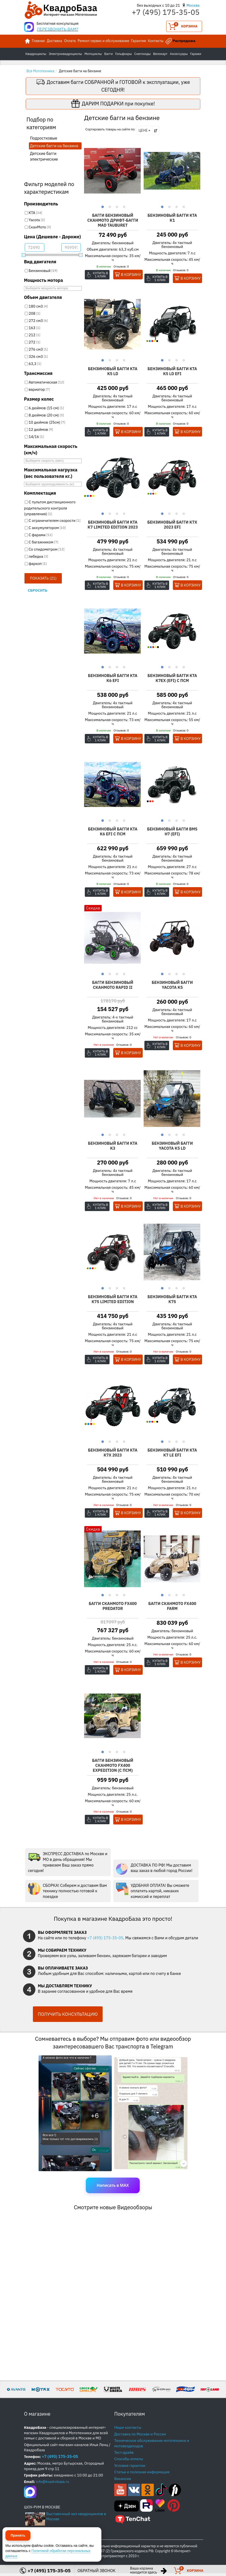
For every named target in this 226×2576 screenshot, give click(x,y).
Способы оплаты (128, 2461)
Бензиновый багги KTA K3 (112, 1147)
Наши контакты (127, 2430)
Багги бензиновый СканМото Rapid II (112, 986)
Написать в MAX (113, 2188)
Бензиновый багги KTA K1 (172, 218)
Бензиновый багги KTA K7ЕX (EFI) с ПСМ (172, 679)
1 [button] (102, 206)
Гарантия (138, 41)
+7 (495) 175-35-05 (105, 1940)
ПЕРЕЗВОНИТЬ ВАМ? (57, 29)
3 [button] (116, 206)
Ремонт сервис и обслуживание (103, 41)
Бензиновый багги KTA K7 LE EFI (172, 1455)
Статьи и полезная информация (141, 2474)
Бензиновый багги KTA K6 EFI (112, 679)
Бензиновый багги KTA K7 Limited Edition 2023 (113, 525)
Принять (18, 2553)
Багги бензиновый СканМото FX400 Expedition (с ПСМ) (112, 1768)
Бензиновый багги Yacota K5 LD (172, 1147)
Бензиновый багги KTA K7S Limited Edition (112, 1301)
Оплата (70, 41)
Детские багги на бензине (54, 145)
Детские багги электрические (44, 156)
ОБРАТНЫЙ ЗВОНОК (96, 2570)
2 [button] (109, 206)
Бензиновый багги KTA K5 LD (112, 372)
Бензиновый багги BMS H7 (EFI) (172, 833)
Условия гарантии (129, 2468)
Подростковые (43, 138)
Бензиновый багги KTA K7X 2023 (112, 1455)
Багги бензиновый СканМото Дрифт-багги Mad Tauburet (112, 220)
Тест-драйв (124, 2455)
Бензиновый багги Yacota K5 (172, 986)
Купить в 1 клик (101, 274)
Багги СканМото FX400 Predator (113, 1608)
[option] (112, 171)
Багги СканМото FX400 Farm (172, 1608)
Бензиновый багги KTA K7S (172, 1301)
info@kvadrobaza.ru (52, 2484)
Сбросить (37, 590)
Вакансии (122, 2481)
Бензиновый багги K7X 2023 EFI (172, 525)
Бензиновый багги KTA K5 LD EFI (172, 372)
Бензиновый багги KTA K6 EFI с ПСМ (112, 833)
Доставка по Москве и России (140, 2436)
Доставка (54, 41)
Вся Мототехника (40, 71)
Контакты (155, 41)
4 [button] (123, 206)
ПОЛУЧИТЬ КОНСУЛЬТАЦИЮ (68, 2017)
